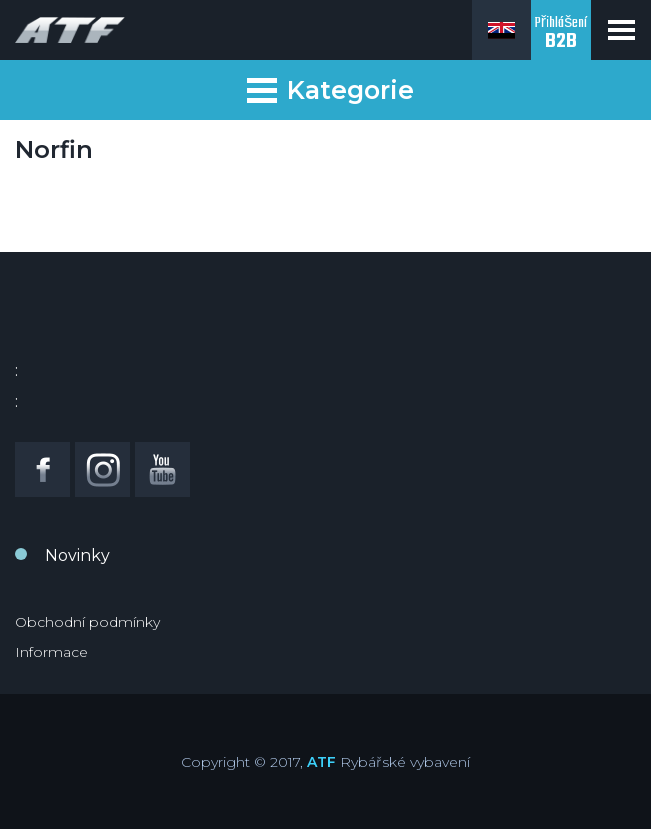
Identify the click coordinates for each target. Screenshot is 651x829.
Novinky (77, 555)
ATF (321, 762)
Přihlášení (561, 34)
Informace (51, 652)
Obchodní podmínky (87, 622)
